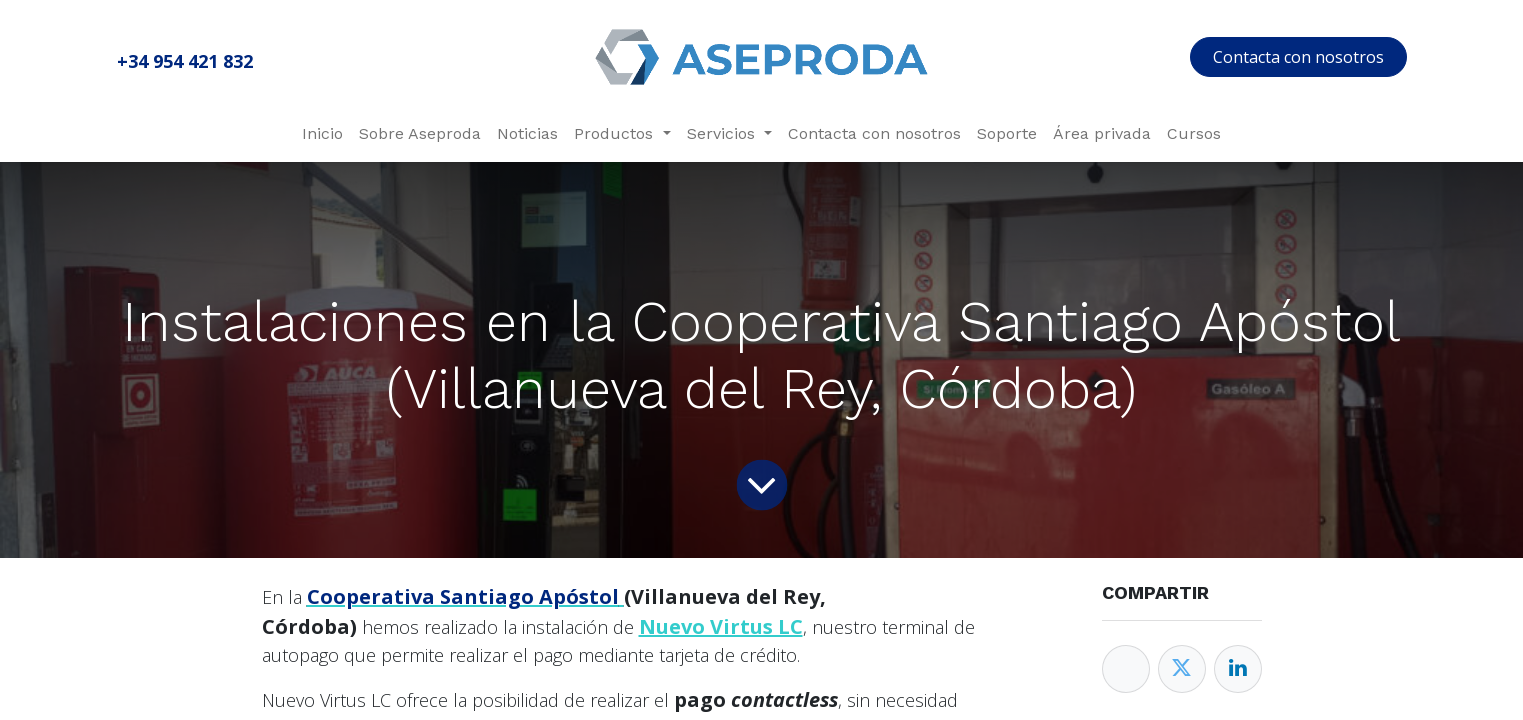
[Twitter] (1182, 669)
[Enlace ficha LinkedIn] (1238, 669)
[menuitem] (322, 134)
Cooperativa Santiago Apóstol (463, 596)
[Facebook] (1126, 669)
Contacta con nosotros (1298, 57)
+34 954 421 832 (185, 61)
